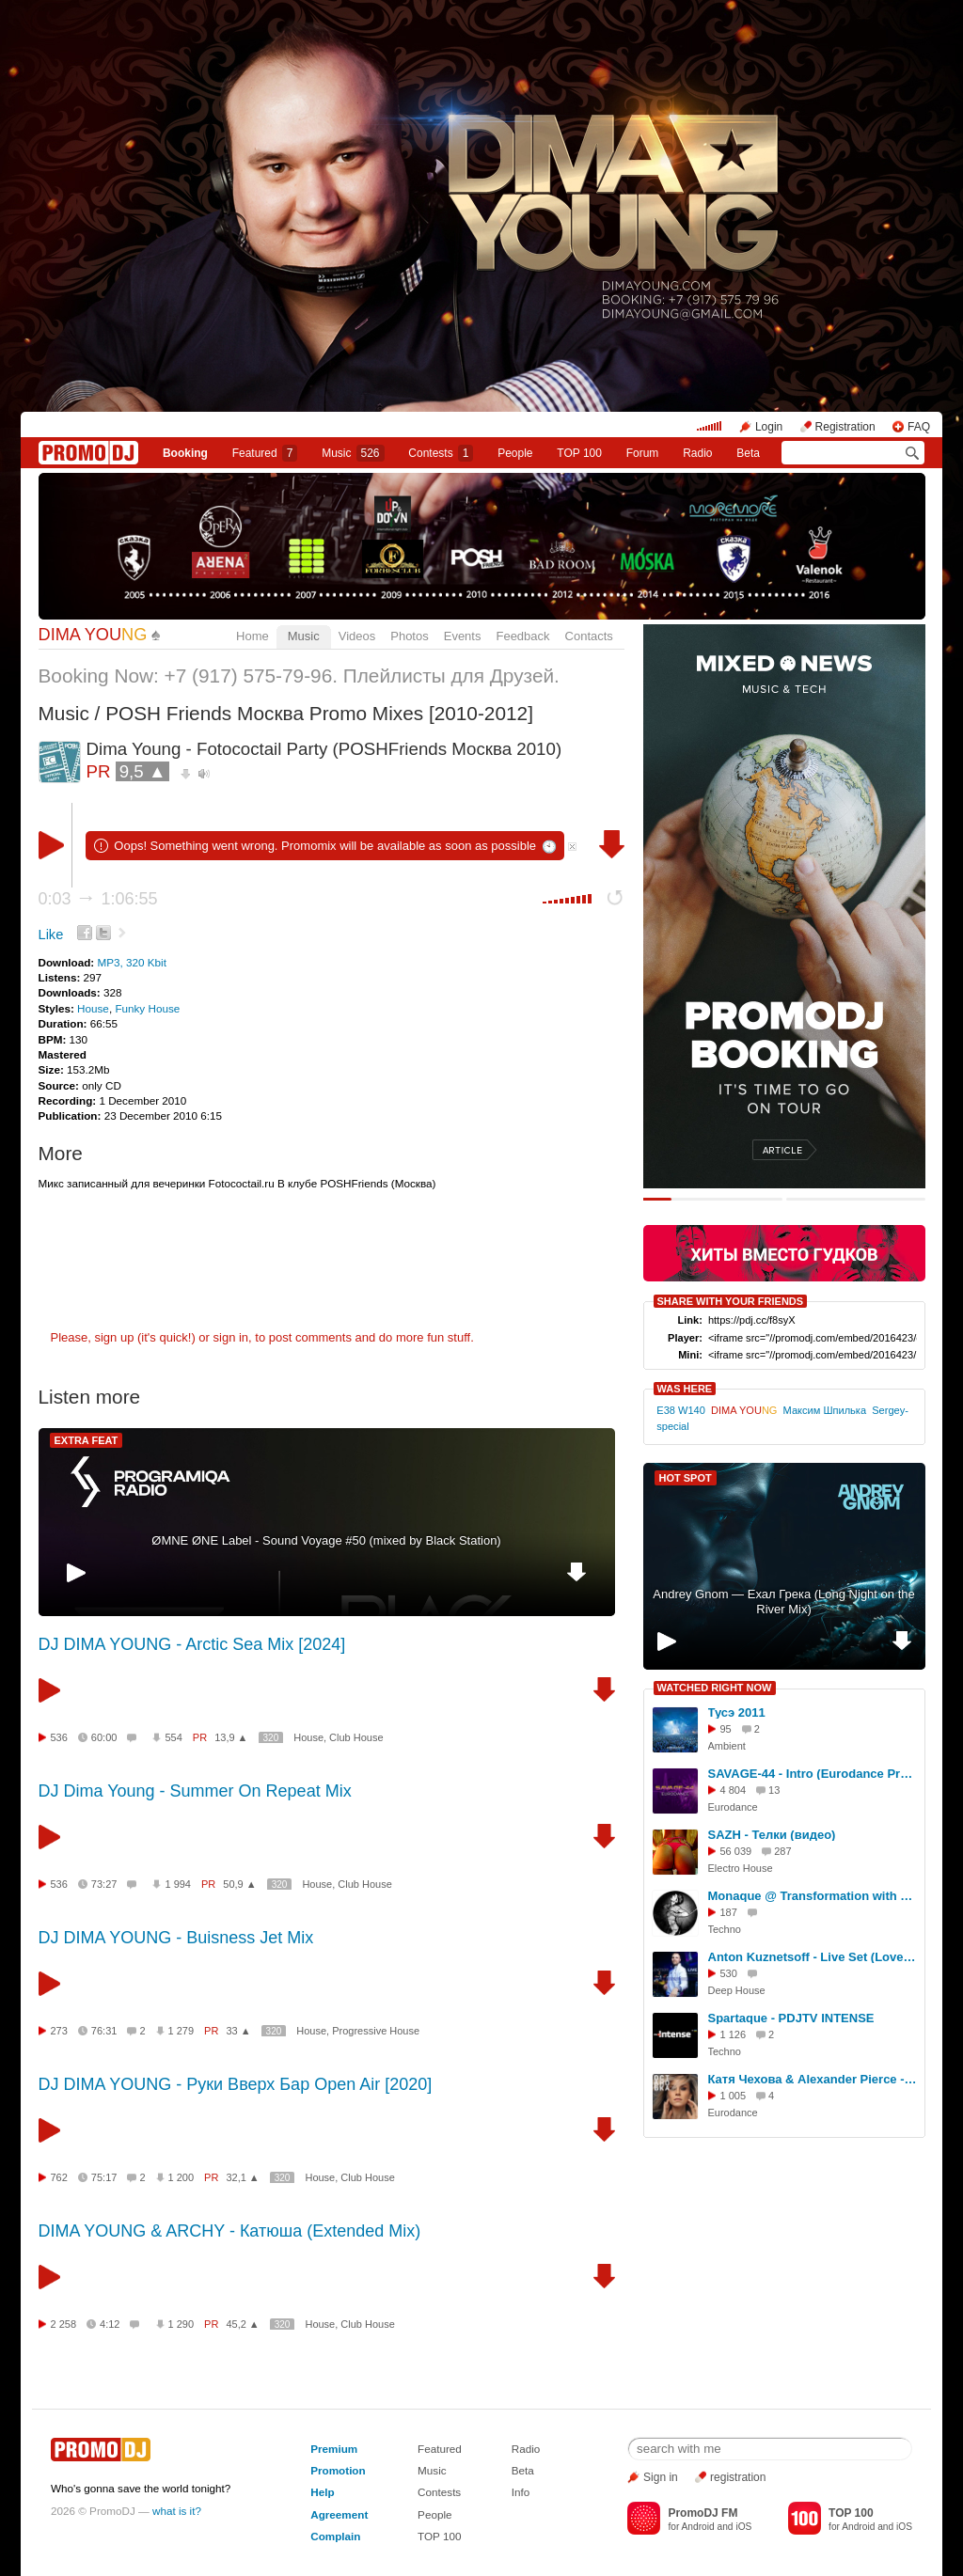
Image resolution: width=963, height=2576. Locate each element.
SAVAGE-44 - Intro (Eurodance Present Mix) (813, 1773)
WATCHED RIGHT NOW (714, 1687)
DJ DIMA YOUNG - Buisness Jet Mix (176, 1937)
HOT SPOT (685, 1478)
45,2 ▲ (242, 2324)
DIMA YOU (93, 634)
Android (698, 2526)
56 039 (736, 1851)
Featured (265, 453)
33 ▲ (238, 2030)
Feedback (522, 636)
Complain (335, 2536)
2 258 (64, 2324)
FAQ (919, 426)
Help (322, 2492)
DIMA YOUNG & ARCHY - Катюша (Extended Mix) (230, 2231)
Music (353, 453)
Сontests (440, 453)
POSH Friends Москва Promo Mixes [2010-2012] (319, 713)
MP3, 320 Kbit (131, 962)
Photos (409, 636)
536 (59, 1737)
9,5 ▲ (142, 771)
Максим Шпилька (824, 1410)
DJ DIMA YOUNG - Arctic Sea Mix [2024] (192, 1644)
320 (271, 1738)
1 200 (181, 2177)
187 (728, 1912)
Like (51, 934)
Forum (642, 453)
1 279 (181, 2030)
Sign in (660, 2477)
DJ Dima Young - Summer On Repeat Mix (195, 1791)
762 (59, 2177)
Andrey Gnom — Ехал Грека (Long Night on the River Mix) (783, 1602)
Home (252, 636)
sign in (231, 1337)
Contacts (589, 636)
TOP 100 (579, 453)
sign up (114, 1337)
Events (463, 636)
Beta (748, 453)
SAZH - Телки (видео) (772, 1835)
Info (521, 2492)
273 (59, 2030)
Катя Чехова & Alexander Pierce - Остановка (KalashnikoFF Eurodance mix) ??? (813, 2079)
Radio (697, 453)
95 (726, 1729)
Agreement (339, 2514)
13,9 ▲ (230, 1737)
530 (728, 1973)
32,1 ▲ (242, 2177)
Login (768, 426)
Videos (357, 636)
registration (738, 2477)
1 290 (181, 2324)
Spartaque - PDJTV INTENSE (791, 2018)
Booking (185, 453)
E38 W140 (680, 1410)
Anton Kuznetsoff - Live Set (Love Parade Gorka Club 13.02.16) (813, 1957)
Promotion (337, 2470)
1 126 (733, 2034)
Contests (439, 2492)
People (514, 453)
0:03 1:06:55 (98, 898)
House (93, 1008)
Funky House (147, 1008)
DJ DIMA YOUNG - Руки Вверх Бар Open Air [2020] (236, 2084)
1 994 (178, 1884)
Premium (333, 2448)
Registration (845, 426)
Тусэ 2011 (737, 1712)
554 (173, 1737)
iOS (743, 2526)
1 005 (733, 2095)
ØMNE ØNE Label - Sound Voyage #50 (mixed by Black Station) (325, 1540)
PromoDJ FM (702, 2513)
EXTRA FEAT (86, 1440)
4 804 (733, 1790)
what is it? (176, 2511)
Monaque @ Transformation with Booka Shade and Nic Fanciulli (813, 1896)
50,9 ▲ (239, 1884)
